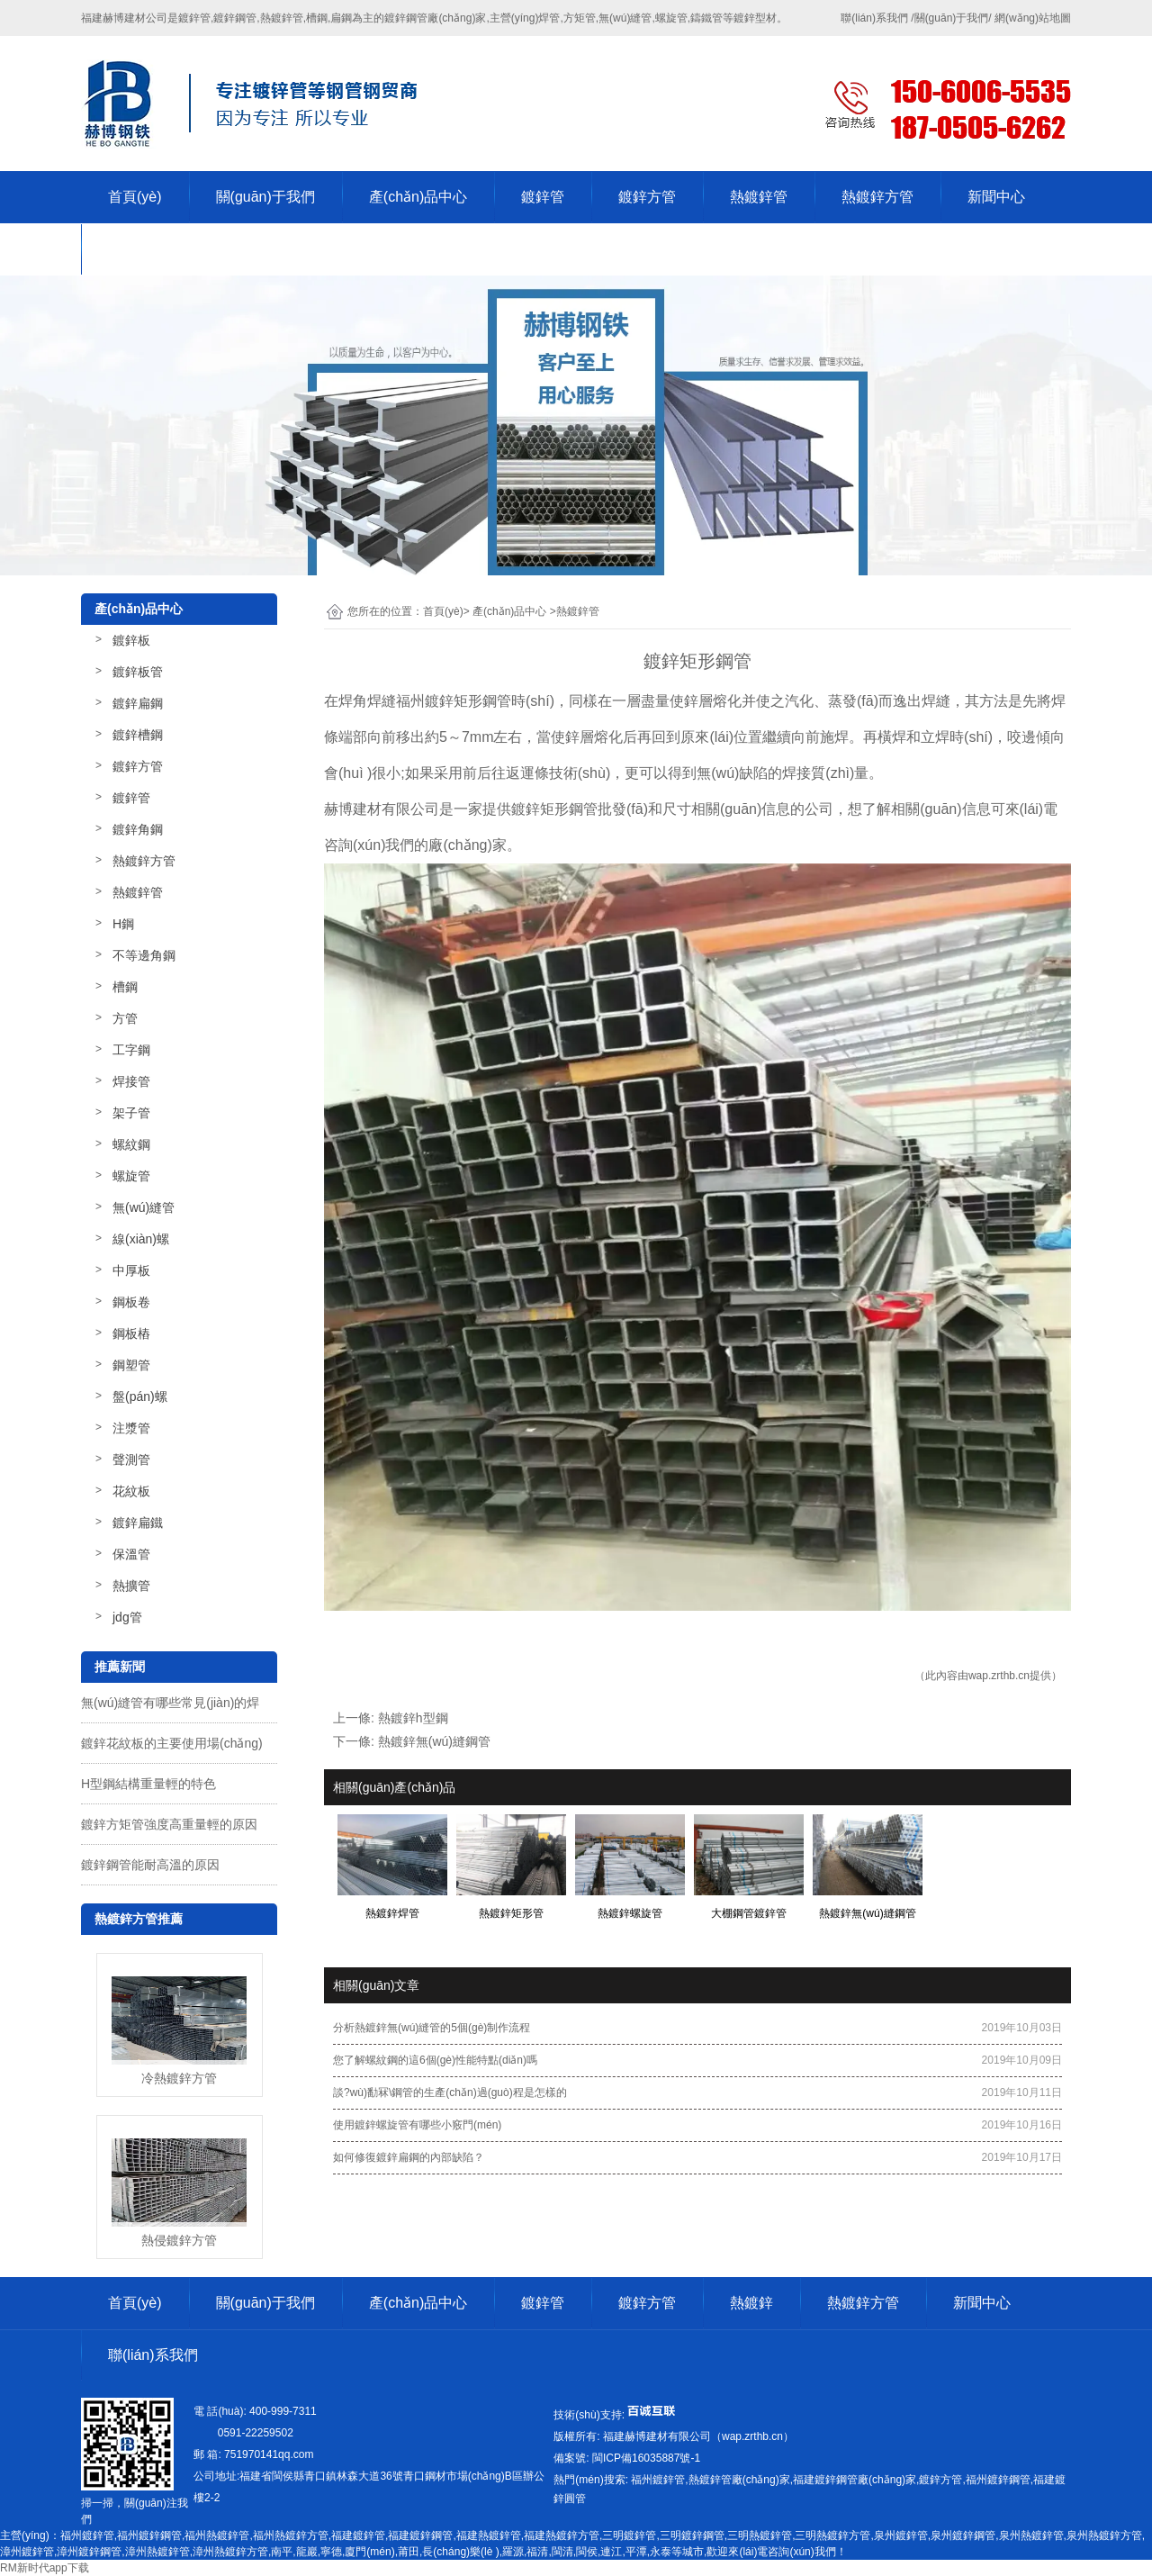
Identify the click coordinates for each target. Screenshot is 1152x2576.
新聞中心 (996, 196)
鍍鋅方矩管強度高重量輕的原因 (169, 1824)
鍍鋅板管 (137, 671)
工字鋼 (131, 1050)
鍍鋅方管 (647, 196)
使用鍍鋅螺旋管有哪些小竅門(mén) (417, 2125)
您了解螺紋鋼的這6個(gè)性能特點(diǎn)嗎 (435, 2060)
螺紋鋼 (131, 1144)
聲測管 (131, 1459)
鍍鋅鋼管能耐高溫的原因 (150, 1864)
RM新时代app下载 (44, 2568)
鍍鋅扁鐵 (137, 1522)
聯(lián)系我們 (153, 249)
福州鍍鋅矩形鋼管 (453, 701)
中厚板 (131, 1270)
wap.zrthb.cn (999, 1675)
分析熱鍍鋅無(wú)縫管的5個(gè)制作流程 (431, 2027)
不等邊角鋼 (144, 955)
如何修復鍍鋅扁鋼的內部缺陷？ (408, 2157)
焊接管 (131, 1081)
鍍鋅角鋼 (137, 829)
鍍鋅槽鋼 (137, 735)
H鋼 (123, 924)
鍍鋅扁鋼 (137, 703)
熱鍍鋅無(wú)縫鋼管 (434, 1741)
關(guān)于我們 (265, 196)
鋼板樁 (131, 1333)
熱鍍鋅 (751, 2302)
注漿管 (131, 1428)
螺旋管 (131, 1176)
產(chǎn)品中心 (418, 196)
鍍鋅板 (131, 640)
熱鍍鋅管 (759, 196)
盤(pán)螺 (139, 1396)
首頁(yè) (135, 196)
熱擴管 (131, 1585)
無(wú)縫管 (143, 1207)
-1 (645, 2458)
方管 (125, 1018)
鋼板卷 (131, 1302)
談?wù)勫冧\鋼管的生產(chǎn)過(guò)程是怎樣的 (450, 2092)
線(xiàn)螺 (140, 1239)
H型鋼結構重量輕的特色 (148, 1783)
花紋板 (131, 1491)
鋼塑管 (131, 1365)
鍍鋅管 (542, 196)
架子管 (131, 1113)
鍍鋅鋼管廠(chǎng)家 (435, 18)
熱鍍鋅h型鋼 (413, 1718)
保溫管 (131, 1554)
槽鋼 (125, 987)
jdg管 (127, 1617)
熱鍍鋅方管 (878, 196)
